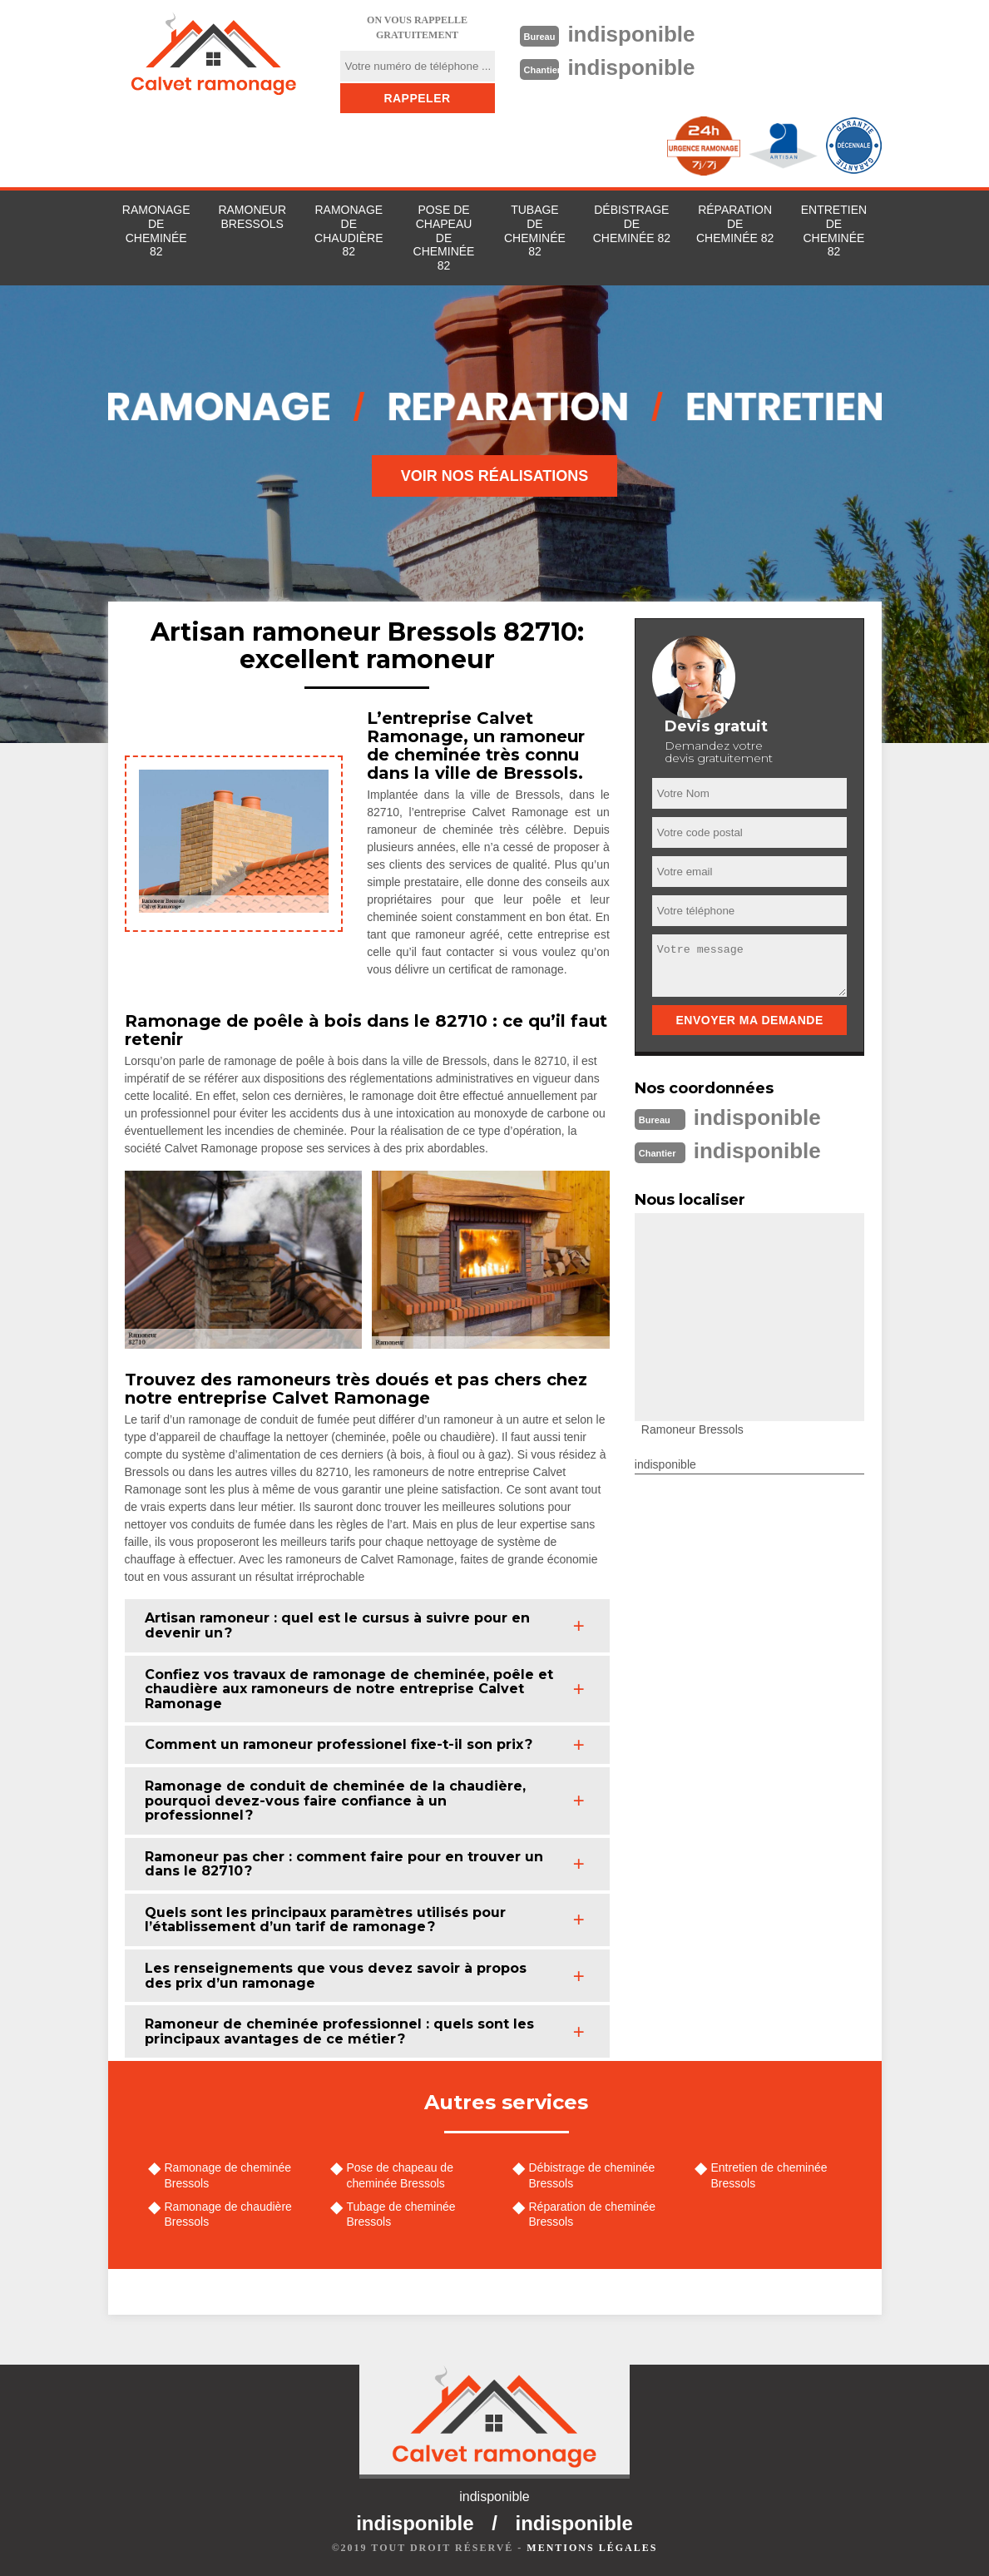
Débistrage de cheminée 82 (631, 224)
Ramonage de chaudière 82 (348, 230)
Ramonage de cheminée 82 (156, 230)
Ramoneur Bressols (252, 216)
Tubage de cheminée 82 (535, 230)
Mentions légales (592, 2548)
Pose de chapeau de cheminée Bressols (400, 2175)
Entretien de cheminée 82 (834, 230)
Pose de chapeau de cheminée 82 (444, 237)
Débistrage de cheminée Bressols (592, 2175)
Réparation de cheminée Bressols (592, 2214)
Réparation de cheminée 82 (735, 224)
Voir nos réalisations (495, 476)
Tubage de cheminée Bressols (401, 2214)
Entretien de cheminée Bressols (769, 2175)
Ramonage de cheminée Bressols (228, 2175)
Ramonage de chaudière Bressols (228, 2214)
